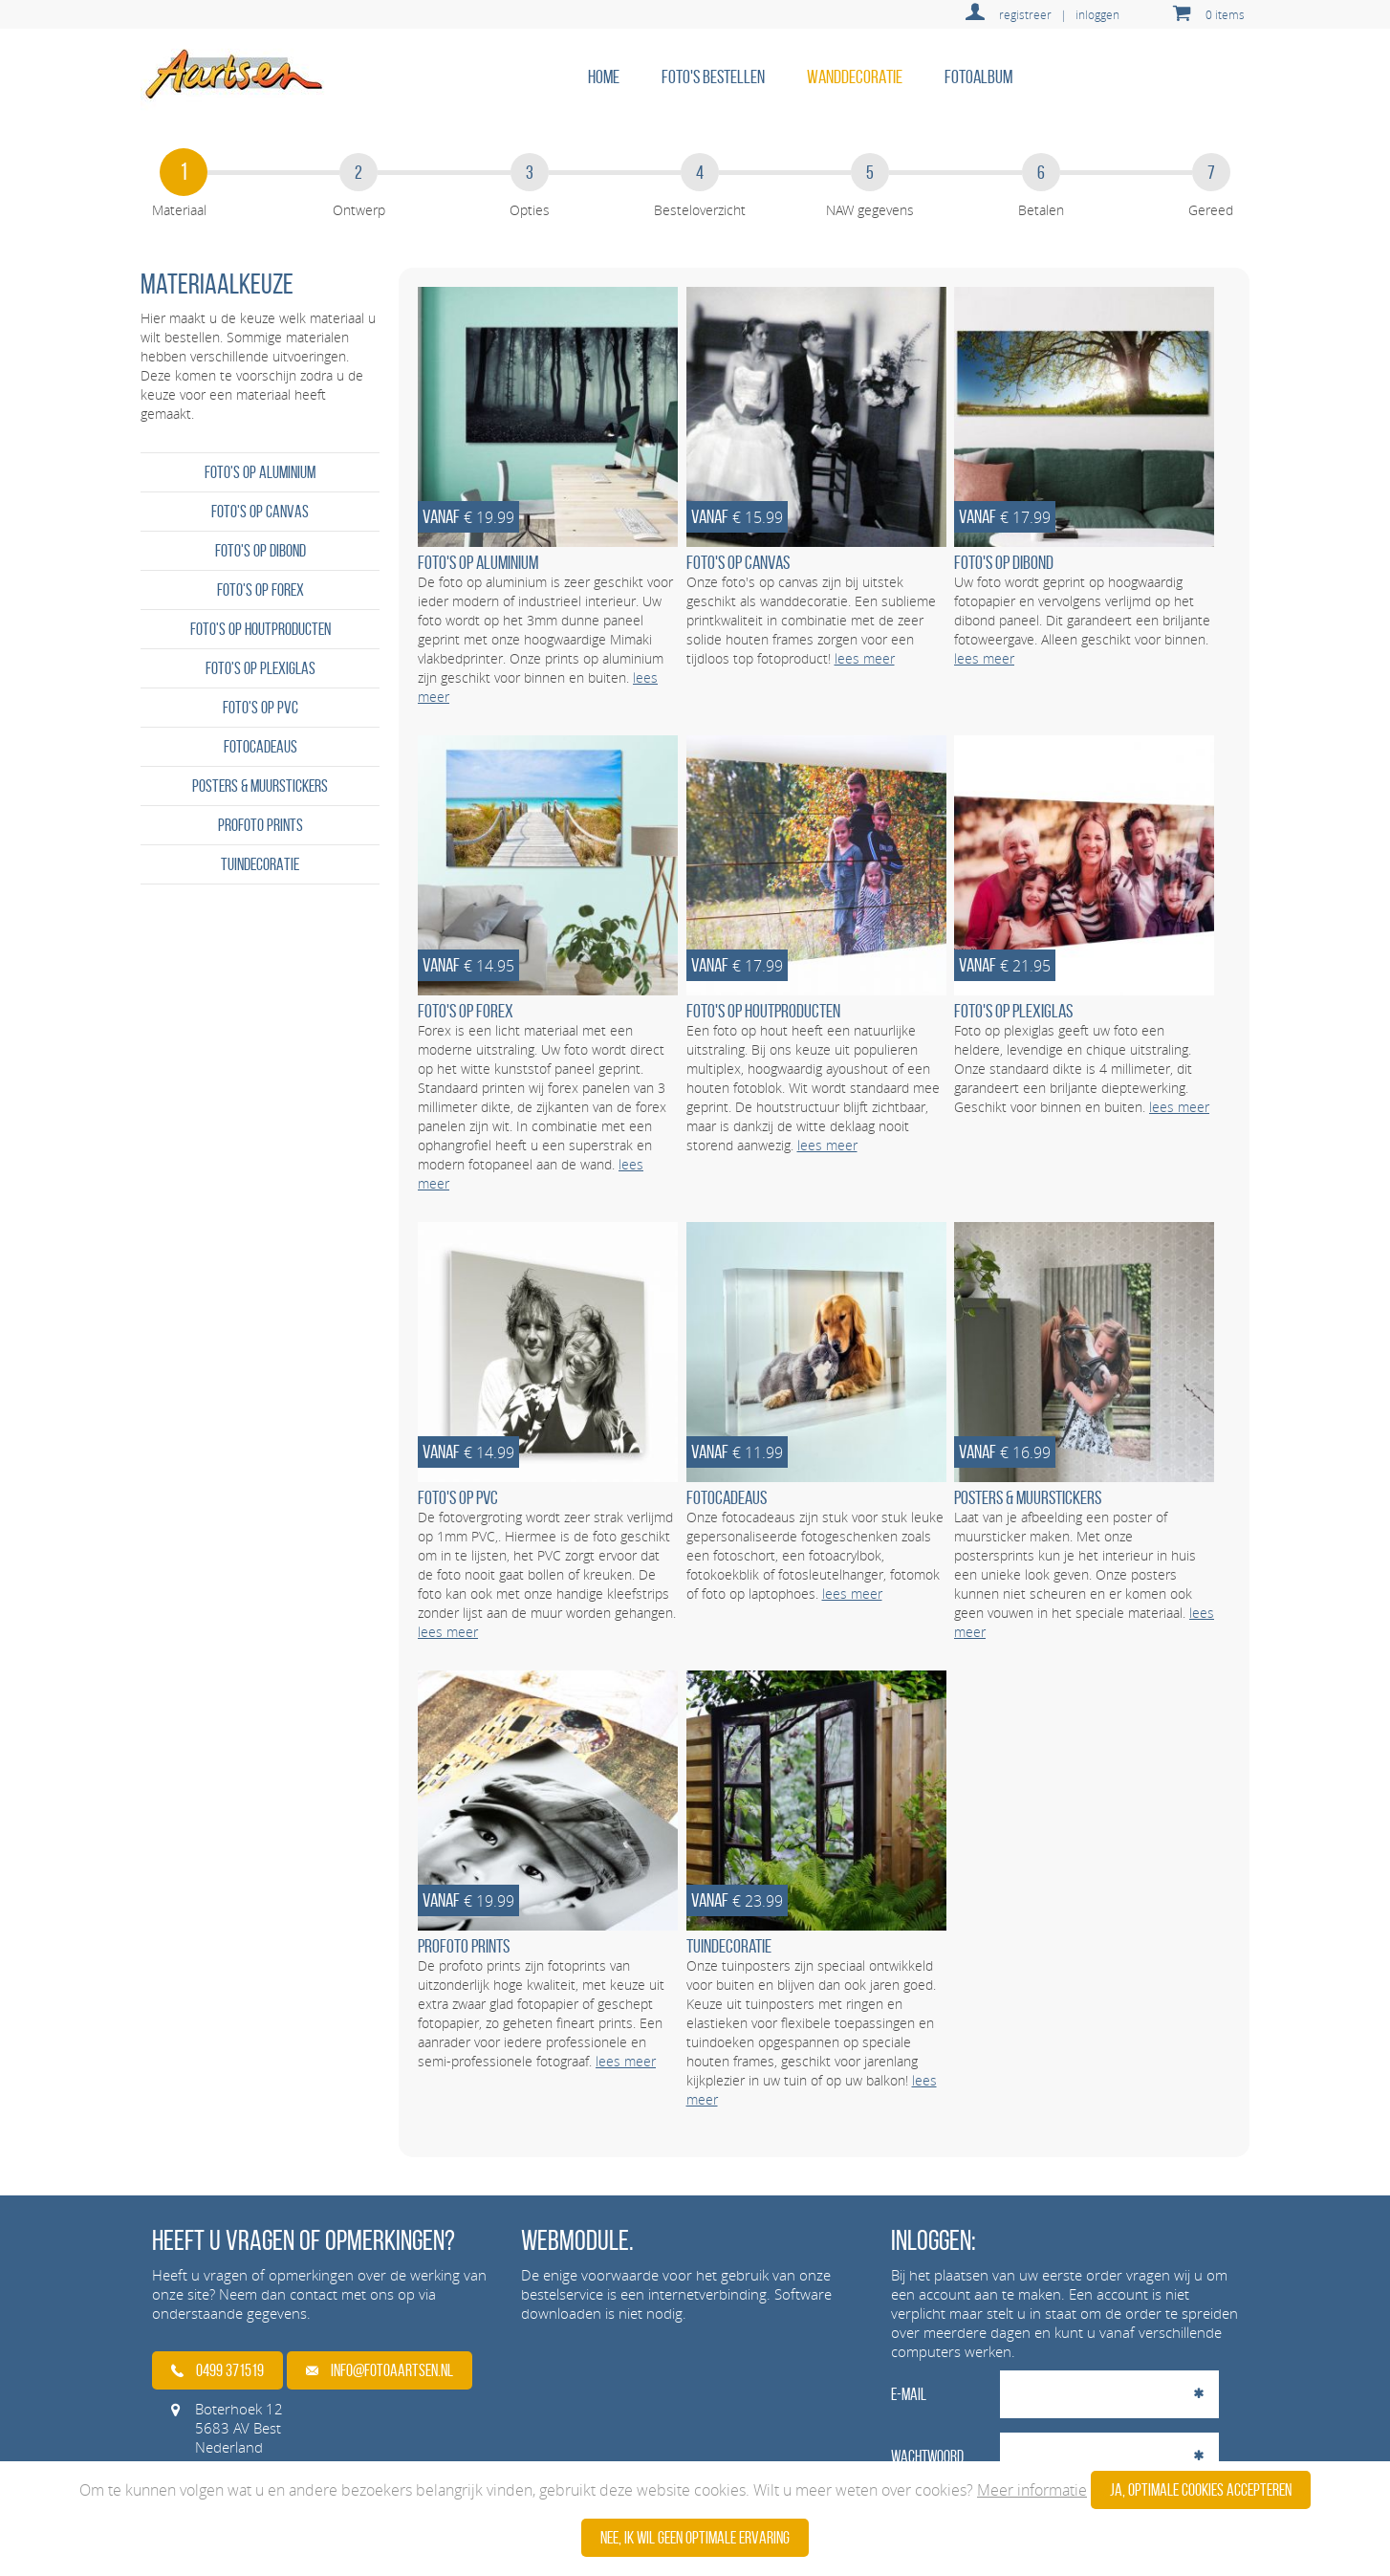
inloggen (1097, 14)
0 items (1225, 14)
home (603, 76)
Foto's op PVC (260, 707)
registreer (1025, 14)
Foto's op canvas (260, 511)
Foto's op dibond (260, 550)
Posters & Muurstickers (260, 786)
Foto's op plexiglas (260, 668)
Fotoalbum (978, 76)
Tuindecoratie (260, 864)
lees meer (865, 658)
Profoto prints (260, 825)
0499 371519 (217, 2370)
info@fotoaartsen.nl (379, 2370)
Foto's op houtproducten (260, 629)
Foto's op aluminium (260, 472)
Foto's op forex (260, 590)
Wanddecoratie (854, 76)
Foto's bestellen (713, 76)
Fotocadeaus (260, 746)
